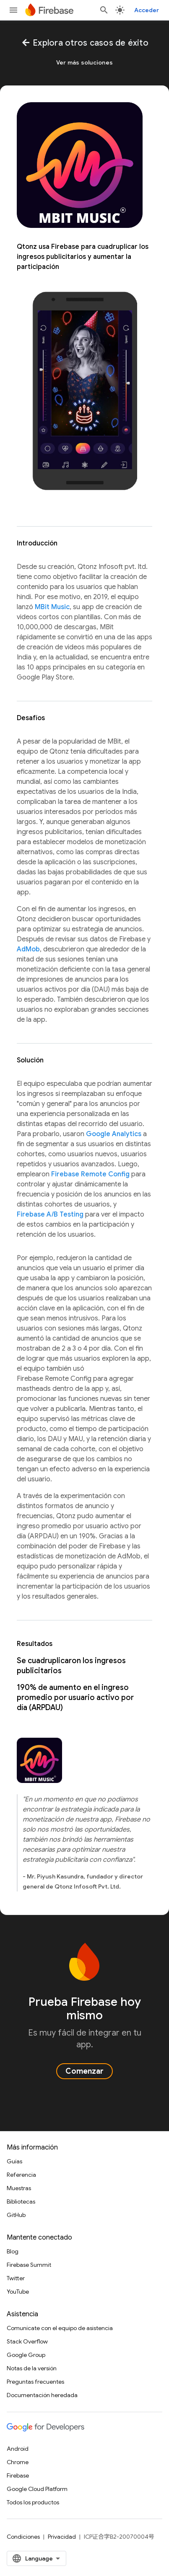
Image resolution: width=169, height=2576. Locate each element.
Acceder (146, 10)
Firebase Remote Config (90, 1174)
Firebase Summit (29, 2265)
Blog (12, 2251)
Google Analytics (113, 1134)
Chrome (18, 2462)
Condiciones (23, 2536)
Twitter (16, 2278)
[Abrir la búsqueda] (104, 10)
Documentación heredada (42, 2395)
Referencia (21, 2174)
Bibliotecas (21, 2201)
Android (18, 2448)
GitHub (16, 2215)
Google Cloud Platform (37, 2489)
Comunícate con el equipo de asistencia (60, 2328)
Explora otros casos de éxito (84, 43)
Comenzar (84, 2071)
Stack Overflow (27, 2341)
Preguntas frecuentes (35, 2381)
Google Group (26, 2355)
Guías (14, 2161)
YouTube (18, 2291)
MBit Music (52, 607)
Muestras (19, 2188)
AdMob (28, 949)
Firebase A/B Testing (50, 1214)
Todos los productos (33, 2502)
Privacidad (62, 2536)
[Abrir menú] (13, 10)
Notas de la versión (32, 2368)
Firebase (18, 2475)
